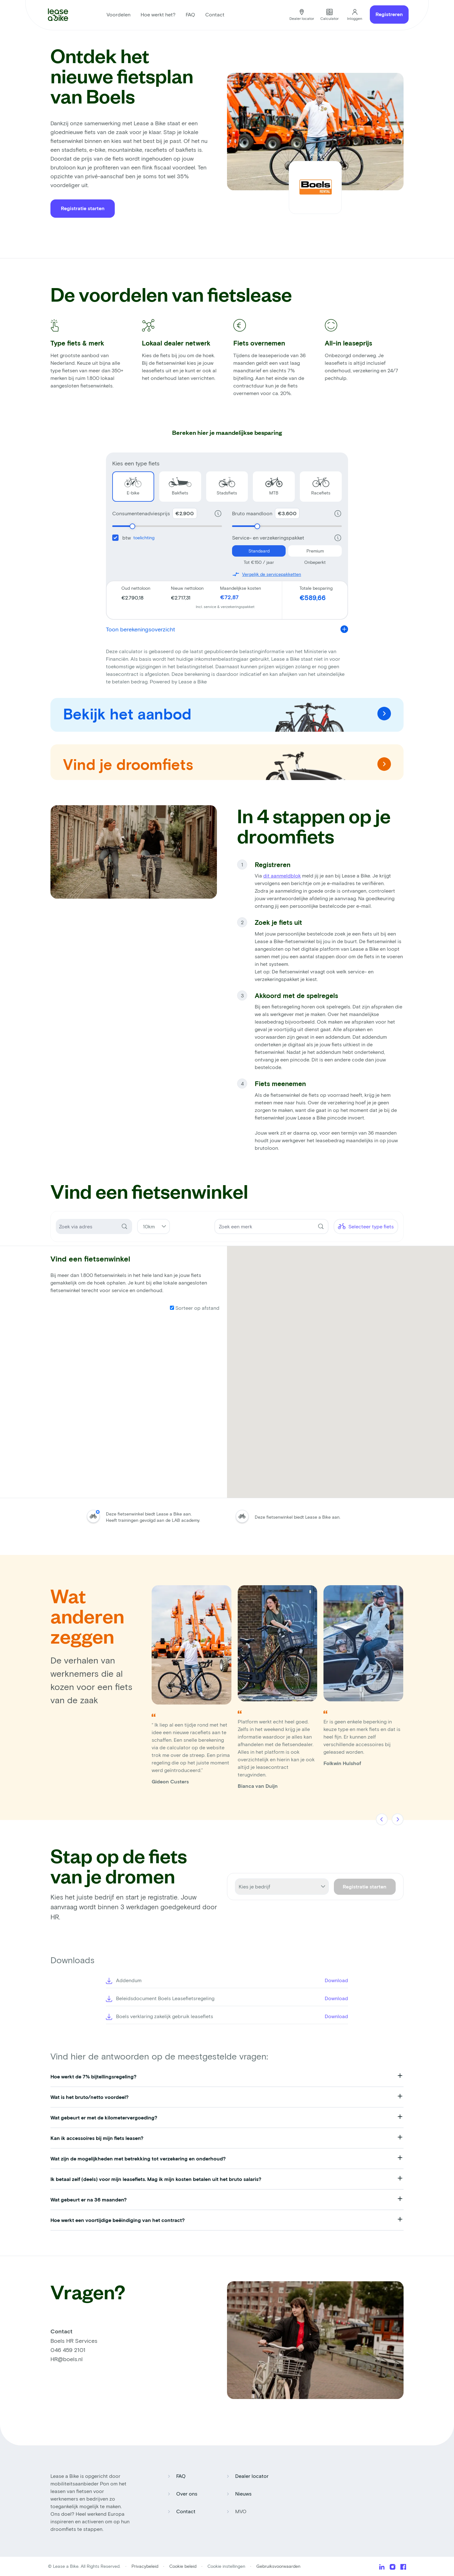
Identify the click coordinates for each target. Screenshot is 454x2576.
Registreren (389, 14)
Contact (214, 14)
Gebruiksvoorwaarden (278, 2566)
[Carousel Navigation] (390, 1819)
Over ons (186, 2493)
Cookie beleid (182, 2566)
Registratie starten (83, 208)
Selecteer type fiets (366, 1226)
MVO (241, 2511)
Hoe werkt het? (158, 14)
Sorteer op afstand (194, 1308)
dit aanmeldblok (282, 875)
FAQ (190, 14)
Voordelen (119, 14)
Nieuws (243, 2493)
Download (336, 1980)
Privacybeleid (145, 2566)
